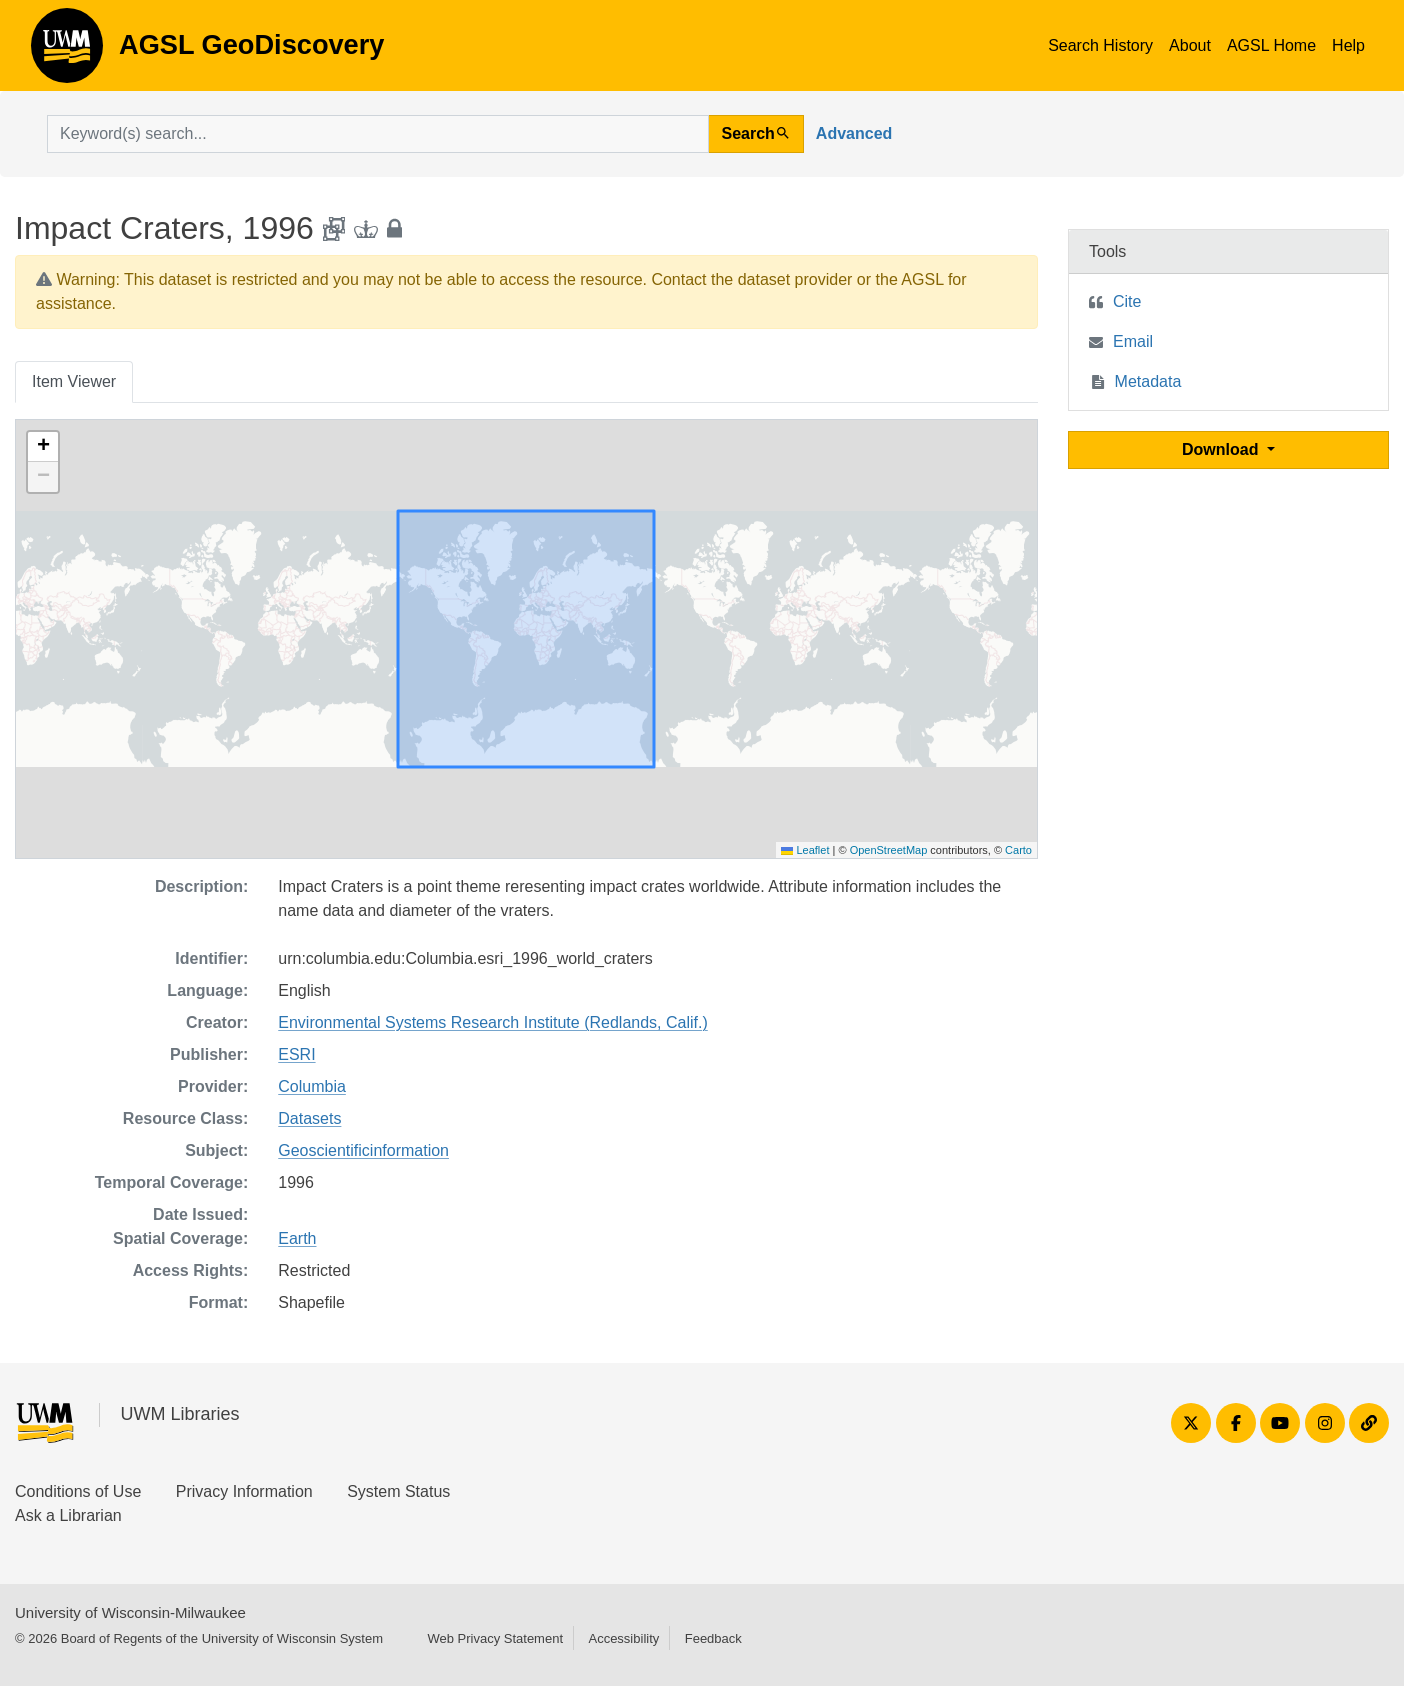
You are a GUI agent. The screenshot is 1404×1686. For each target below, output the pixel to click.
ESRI (296, 1054)
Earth (297, 1238)
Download (1222, 449)
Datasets (309, 1118)
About (1190, 45)
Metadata (1148, 381)
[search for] (378, 134)
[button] (43, 447)
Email (1133, 341)
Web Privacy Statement (495, 1638)
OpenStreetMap (889, 850)
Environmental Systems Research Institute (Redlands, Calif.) (493, 1022)
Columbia (312, 1086)
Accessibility (623, 1638)
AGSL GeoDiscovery (67, 52)
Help (1348, 45)
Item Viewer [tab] (74, 381)
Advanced (854, 133)
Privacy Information (244, 1491)
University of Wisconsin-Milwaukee (130, 1612)
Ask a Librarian (68, 1515)
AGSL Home (1271, 45)
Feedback (713, 1638)
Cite (1127, 301)
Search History (1100, 45)
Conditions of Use (78, 1491)
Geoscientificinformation (363, 1150)
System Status (398, 1491)
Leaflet (805, 850)
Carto (1018, 850)
